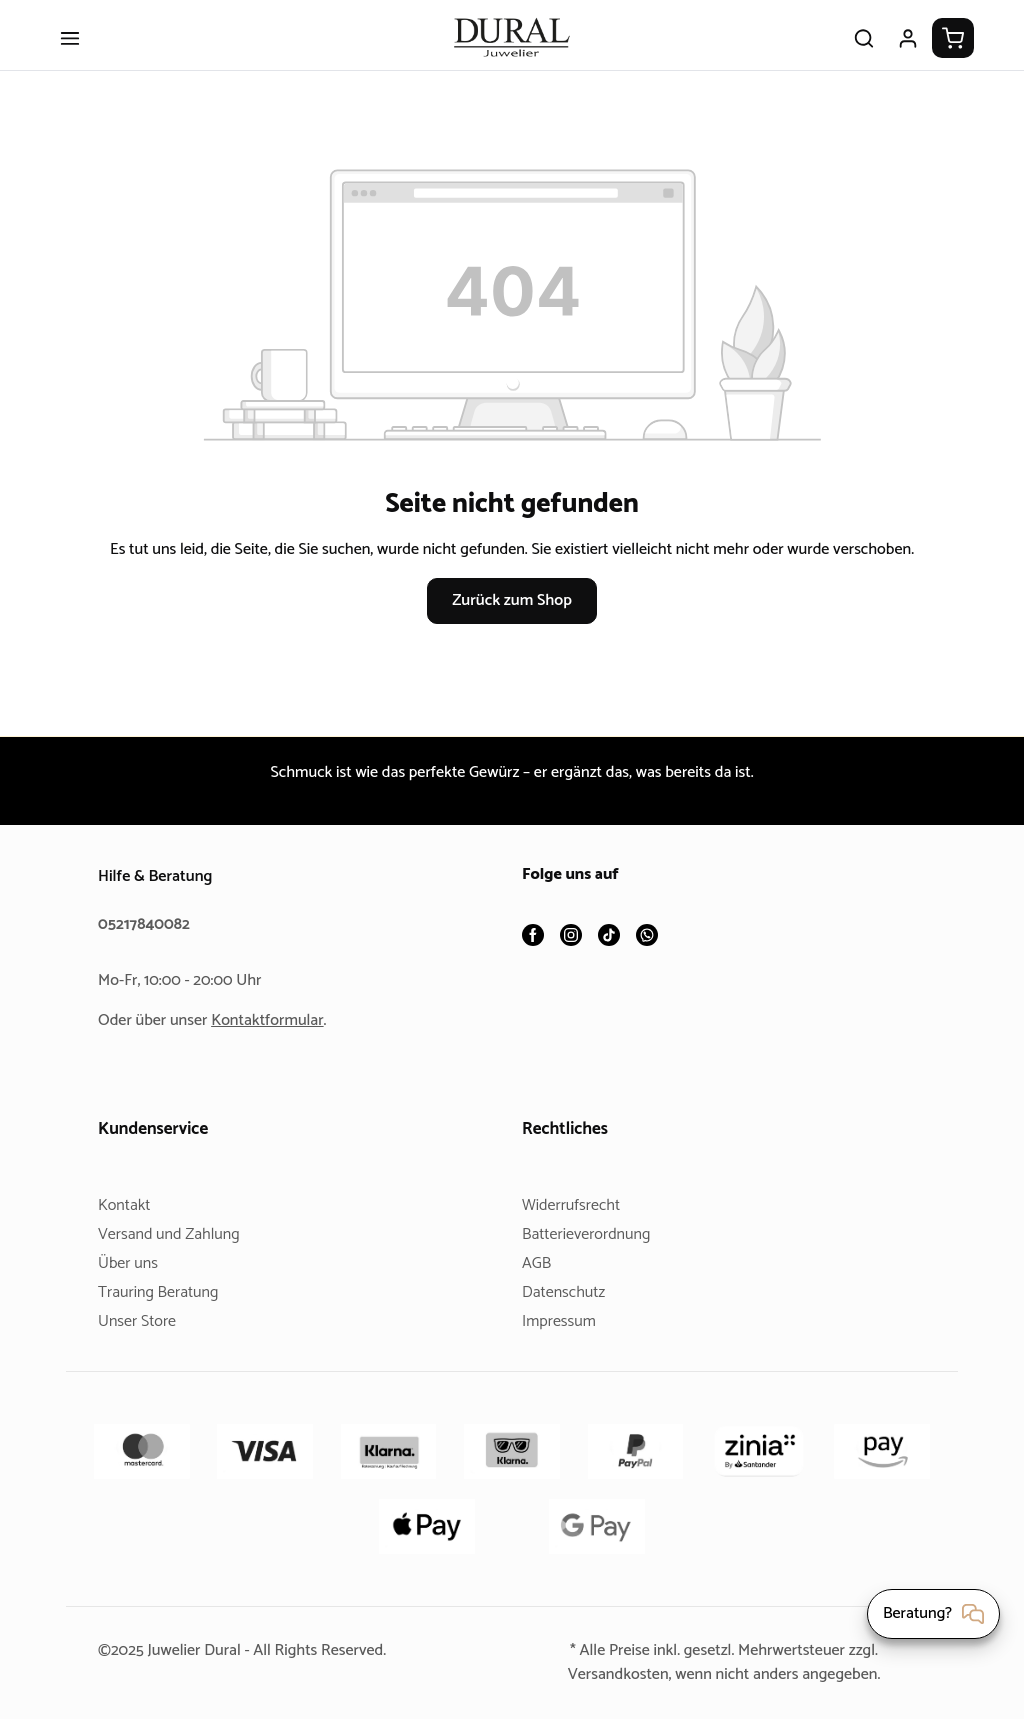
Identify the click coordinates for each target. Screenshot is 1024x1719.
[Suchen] (864, 52)
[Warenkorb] (953, 52)
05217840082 (147, 924)
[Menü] (70, 52)
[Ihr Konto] (908, 52)
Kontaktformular (275, 1020)
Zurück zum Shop (512, 638)
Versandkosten (610, 1674)
